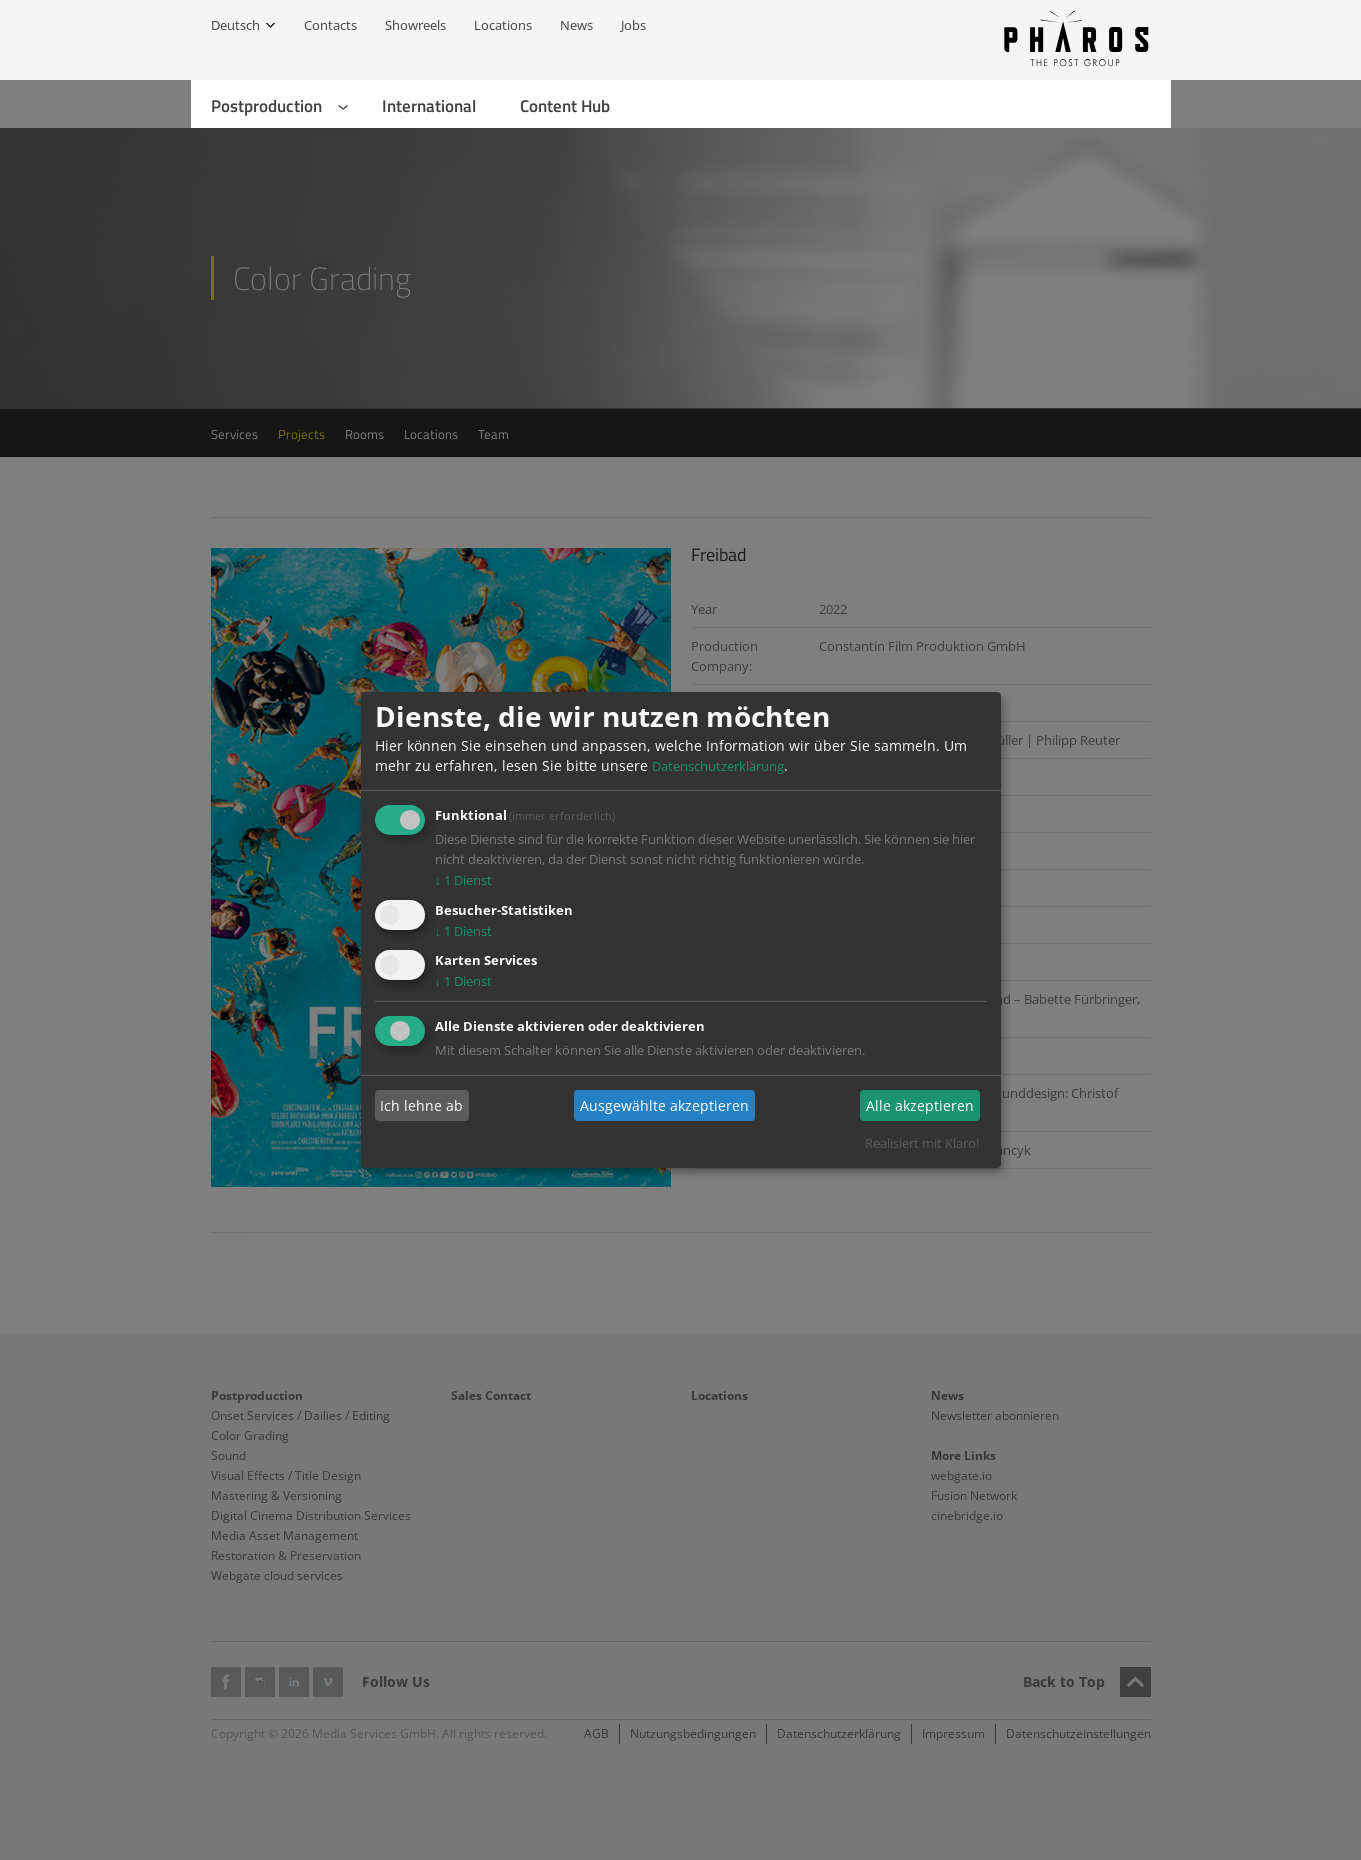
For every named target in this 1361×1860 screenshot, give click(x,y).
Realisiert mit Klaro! (922, 1143)
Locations (503, 25)
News (576, 25)
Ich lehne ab (421, 1105)
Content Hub (565, 106)
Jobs (633, 25)
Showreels (415, 25)
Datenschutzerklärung (718, 766)
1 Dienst (464, 880)
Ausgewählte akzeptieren (664, 1105)
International (429, 106)
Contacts (330, 25)
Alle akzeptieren (920, 1105)
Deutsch (235, 25)
